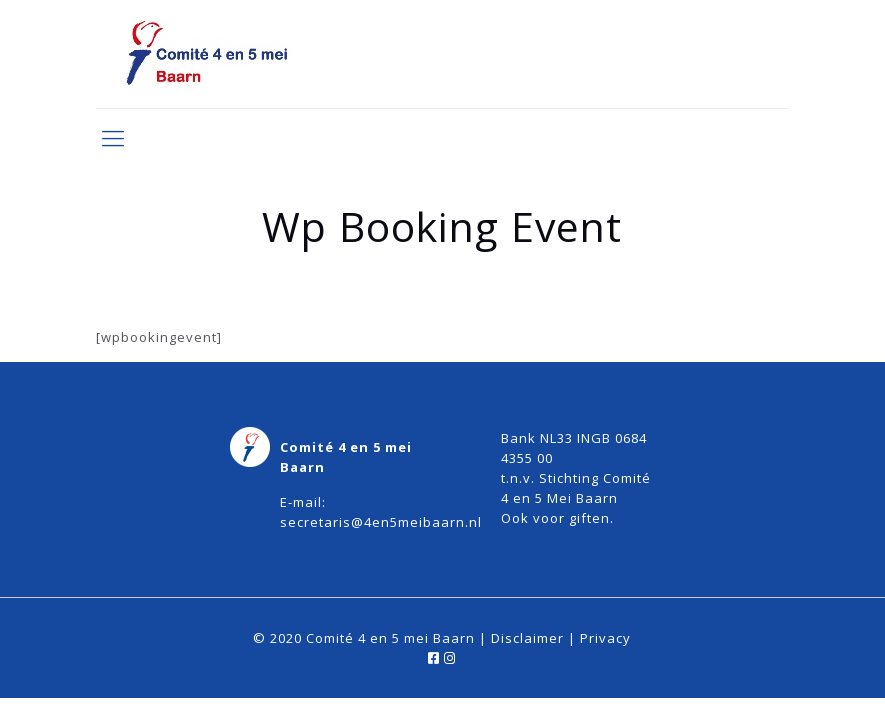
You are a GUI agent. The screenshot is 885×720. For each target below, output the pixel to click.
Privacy (605, 638)
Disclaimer (527, 638)
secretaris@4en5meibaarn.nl (381, 522)
